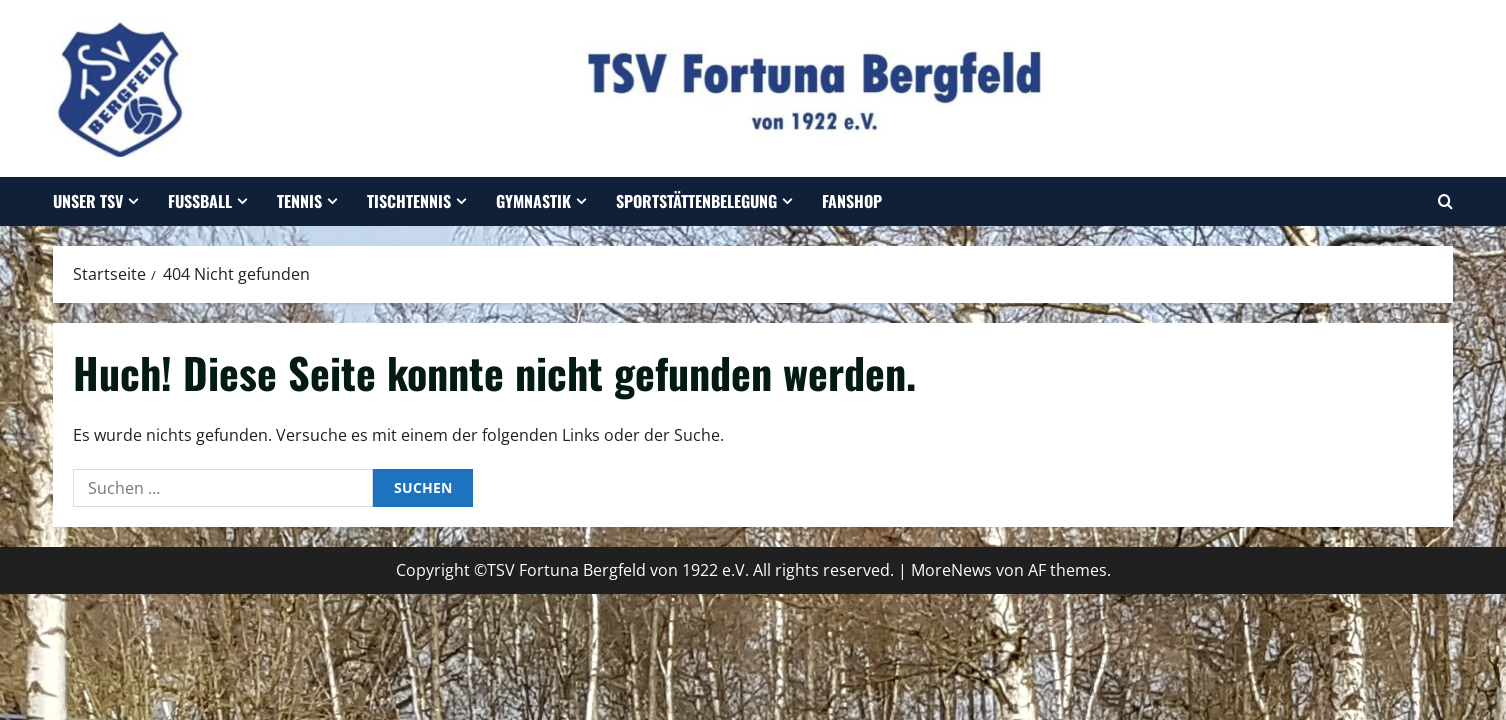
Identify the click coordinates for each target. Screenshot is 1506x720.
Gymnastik (533, 201)
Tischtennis (409, 201)
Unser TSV (88, 201)
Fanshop (852, 201)
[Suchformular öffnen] (1445, 201)
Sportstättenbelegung (696, 201)
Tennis (299, 201)
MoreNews (951, 570)
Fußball (200, 201)
